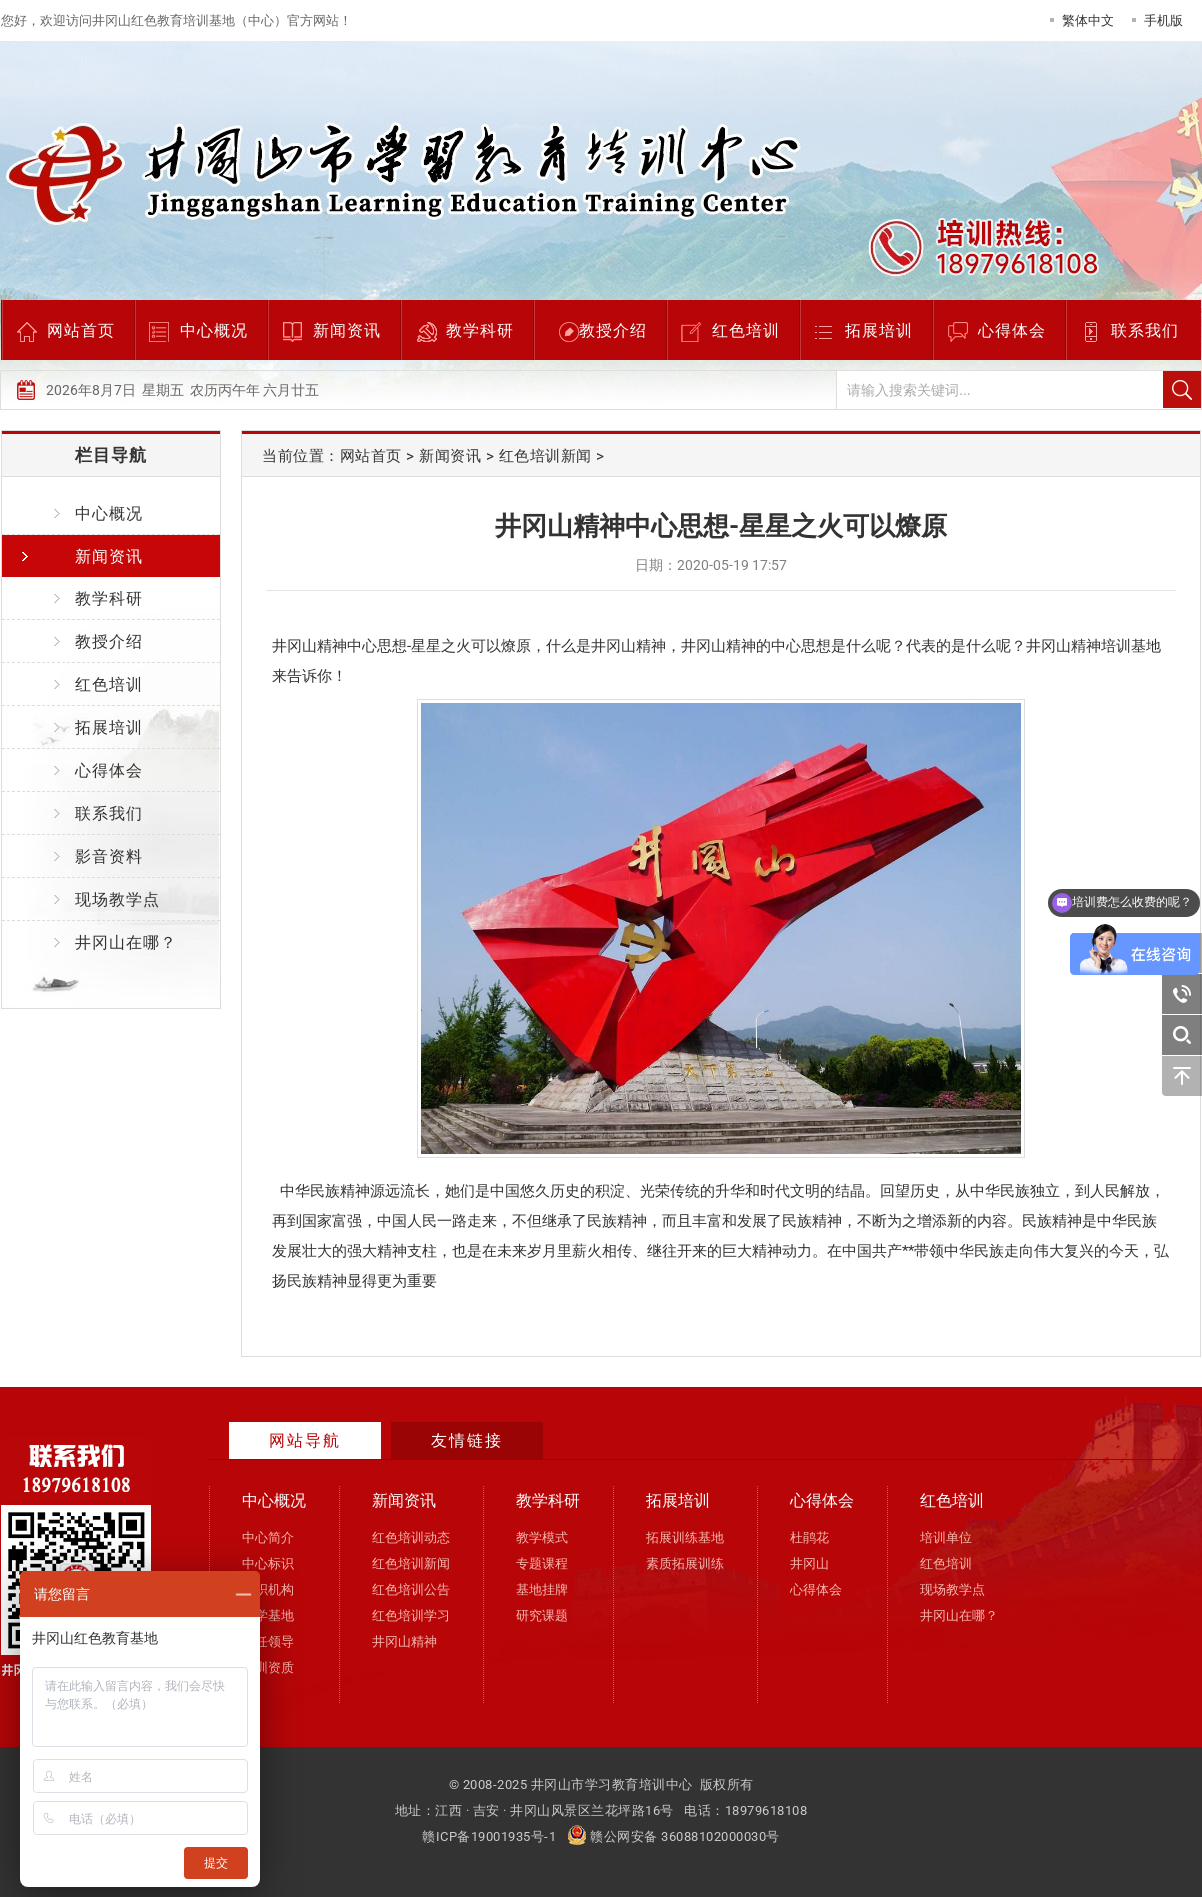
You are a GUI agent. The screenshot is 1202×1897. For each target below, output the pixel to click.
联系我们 (1145, 330)
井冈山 (809, 1563)
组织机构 (268, 1589)
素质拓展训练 (685, 1563)
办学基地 (268, 1615)
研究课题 (542, 1615)
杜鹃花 (809, 1537)
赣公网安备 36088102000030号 (673, 1836)
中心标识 (268, 1563)
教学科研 (480, 330)
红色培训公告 (411, 1589)
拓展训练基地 (685, 1537)
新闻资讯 (347, 330)
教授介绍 (613, 330)
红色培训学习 (411, 1615)
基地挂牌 (542, 1589)
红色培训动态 (411, 1537)
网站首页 (81, 330)
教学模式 (542, 1537)
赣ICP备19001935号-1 (489, 1836)
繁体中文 (1088, 20)
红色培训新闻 (545, 456)
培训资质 (268, 1667)
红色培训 (746, 330)
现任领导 (268, 1641)
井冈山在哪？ (126, 942)
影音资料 (109, 856)
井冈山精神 (404, 1641)
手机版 (1163, 20)
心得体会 (1012, 330)
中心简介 (268, 1537)
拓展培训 (879, 330)
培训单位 (946, 1537)
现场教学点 (117, 899)
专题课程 (542, 1563)
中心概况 (214, 330)
